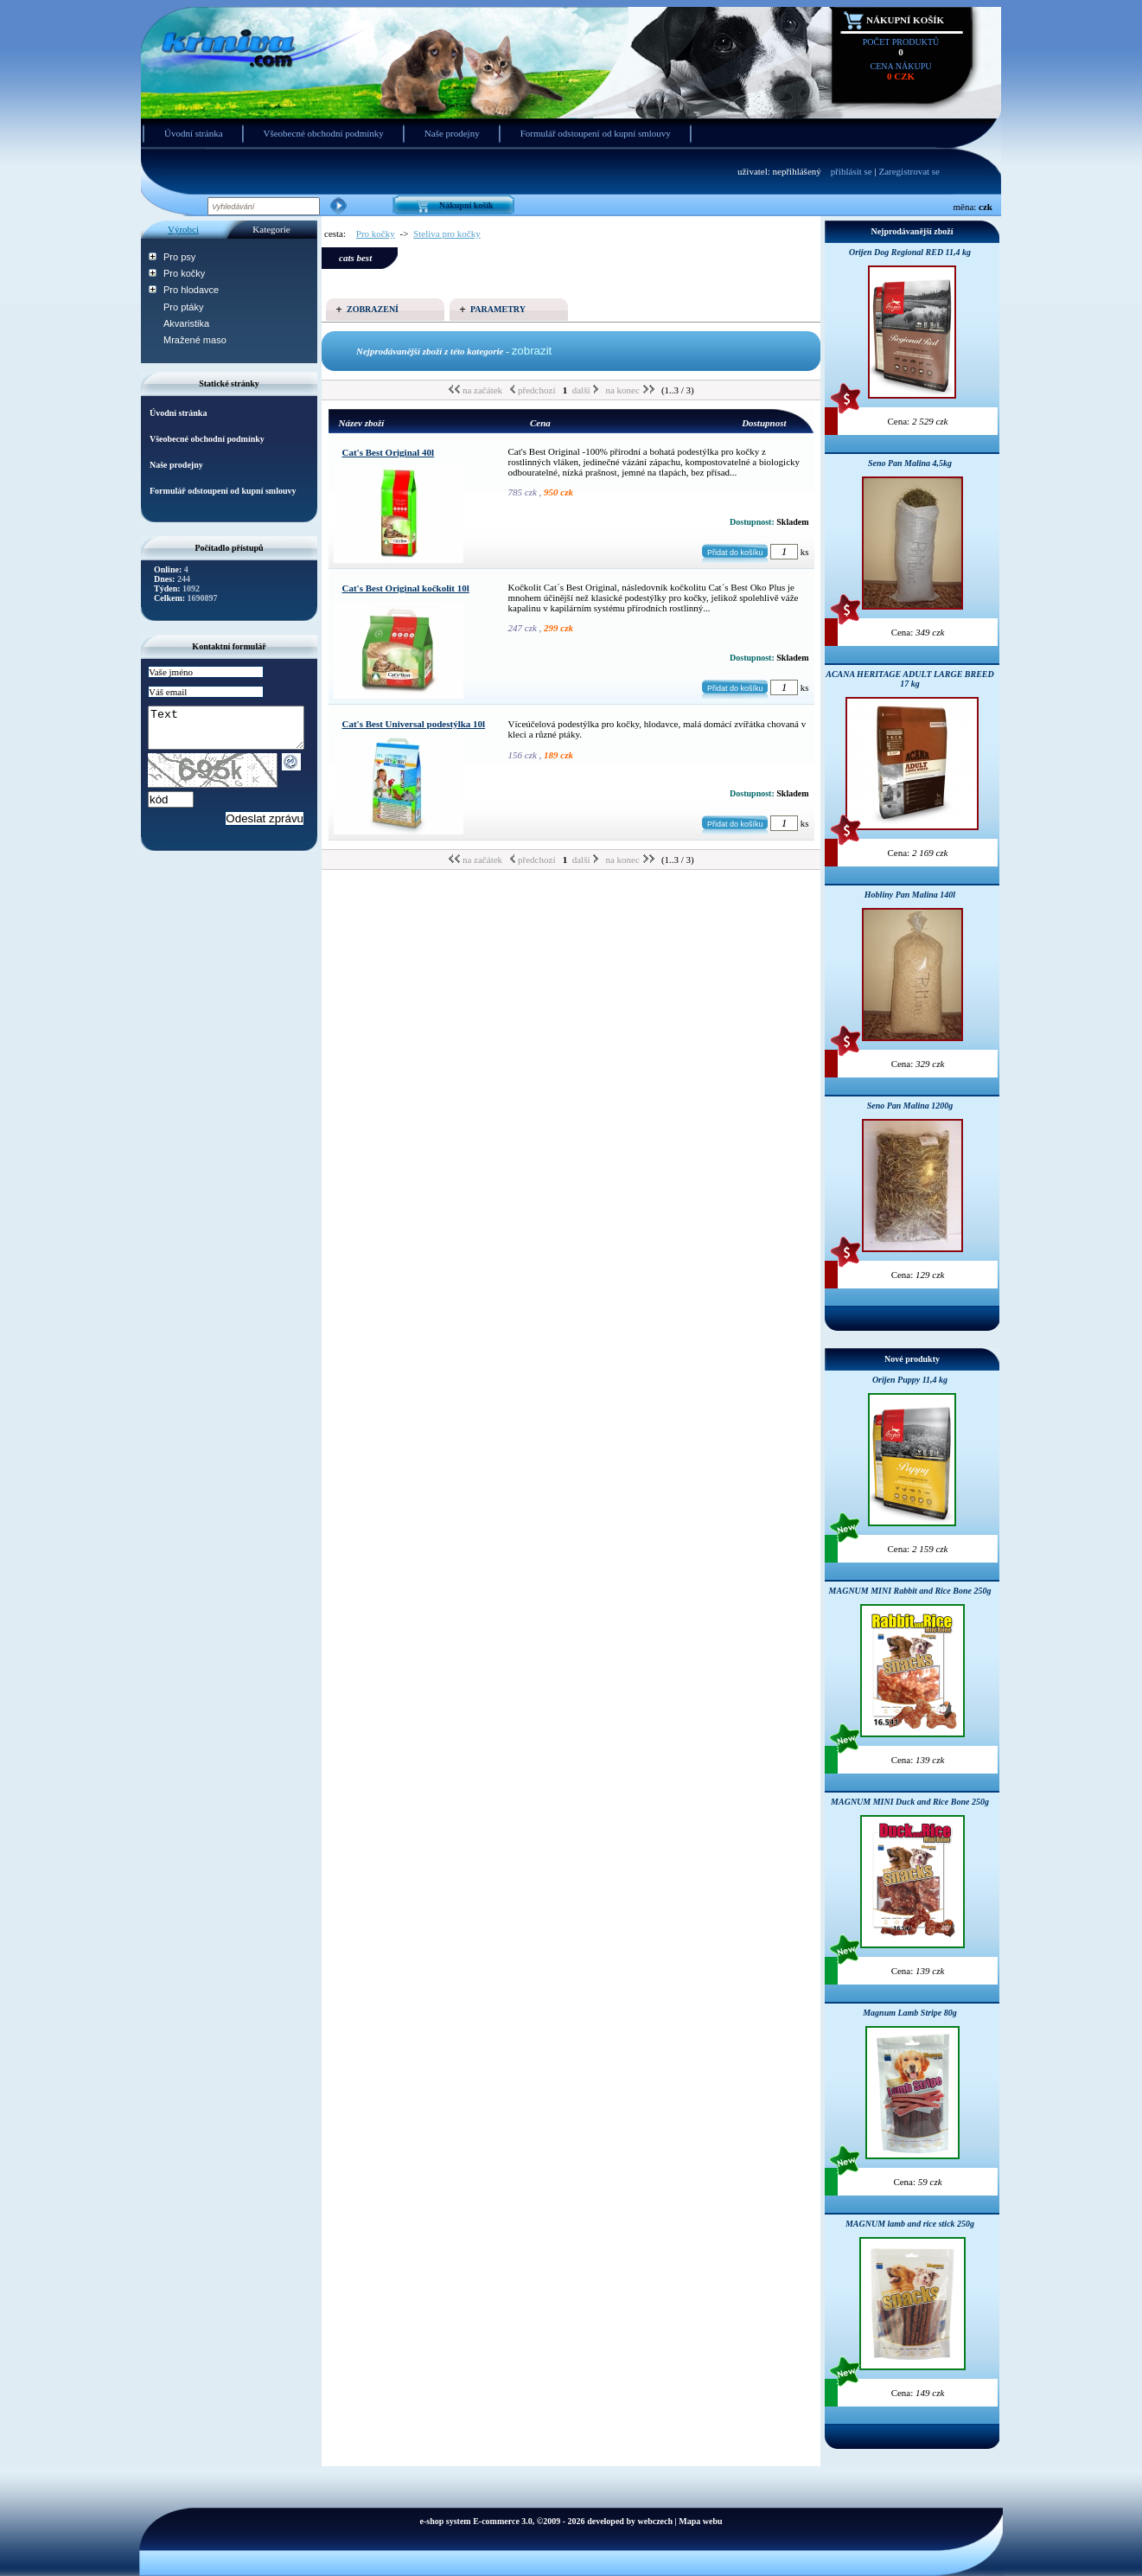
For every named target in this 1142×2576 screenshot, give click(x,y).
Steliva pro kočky (447, 233)
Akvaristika (186, 323)
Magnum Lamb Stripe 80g (910, 2012)
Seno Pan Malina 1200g (910, 1105)
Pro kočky (184, 273)
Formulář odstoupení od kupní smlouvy (595, 133)
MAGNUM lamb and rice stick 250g (909, 2223)
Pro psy (179, 257)
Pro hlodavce (191, 289)
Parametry (498, 309)
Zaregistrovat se (909, 171)
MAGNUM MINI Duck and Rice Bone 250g (910, 1801)
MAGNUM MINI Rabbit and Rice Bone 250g (910, 1590)
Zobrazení (373, 309)
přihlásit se (851, 171)
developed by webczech (630, 2521)
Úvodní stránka (193, 133)
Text (235, 731)
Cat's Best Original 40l (388, 452)
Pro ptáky (183, 307)
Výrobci (183, 229)
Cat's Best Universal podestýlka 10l (414, 724)
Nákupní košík (905, 20)
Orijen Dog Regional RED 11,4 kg (910, 252)
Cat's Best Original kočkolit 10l (405, 588)
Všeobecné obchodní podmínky (324, 133)
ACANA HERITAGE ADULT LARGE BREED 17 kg (910, 678)
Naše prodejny (452, 133)
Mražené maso (194, 340)
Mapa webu (700, 2521)
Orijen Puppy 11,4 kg (909, 1379)
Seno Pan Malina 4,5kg (910, 463)
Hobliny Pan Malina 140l (909, 894)
